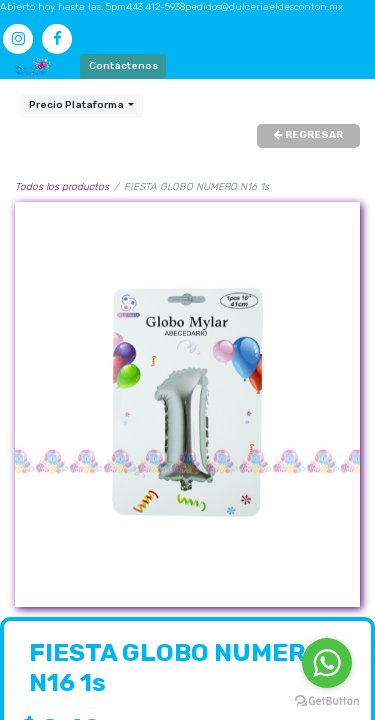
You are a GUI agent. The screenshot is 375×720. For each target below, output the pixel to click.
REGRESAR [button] (308, 135)
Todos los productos (62, 187)
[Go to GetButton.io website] (327, 700)
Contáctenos (123, 66)
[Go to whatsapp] (327, 663)
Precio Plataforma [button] (77, 105)
